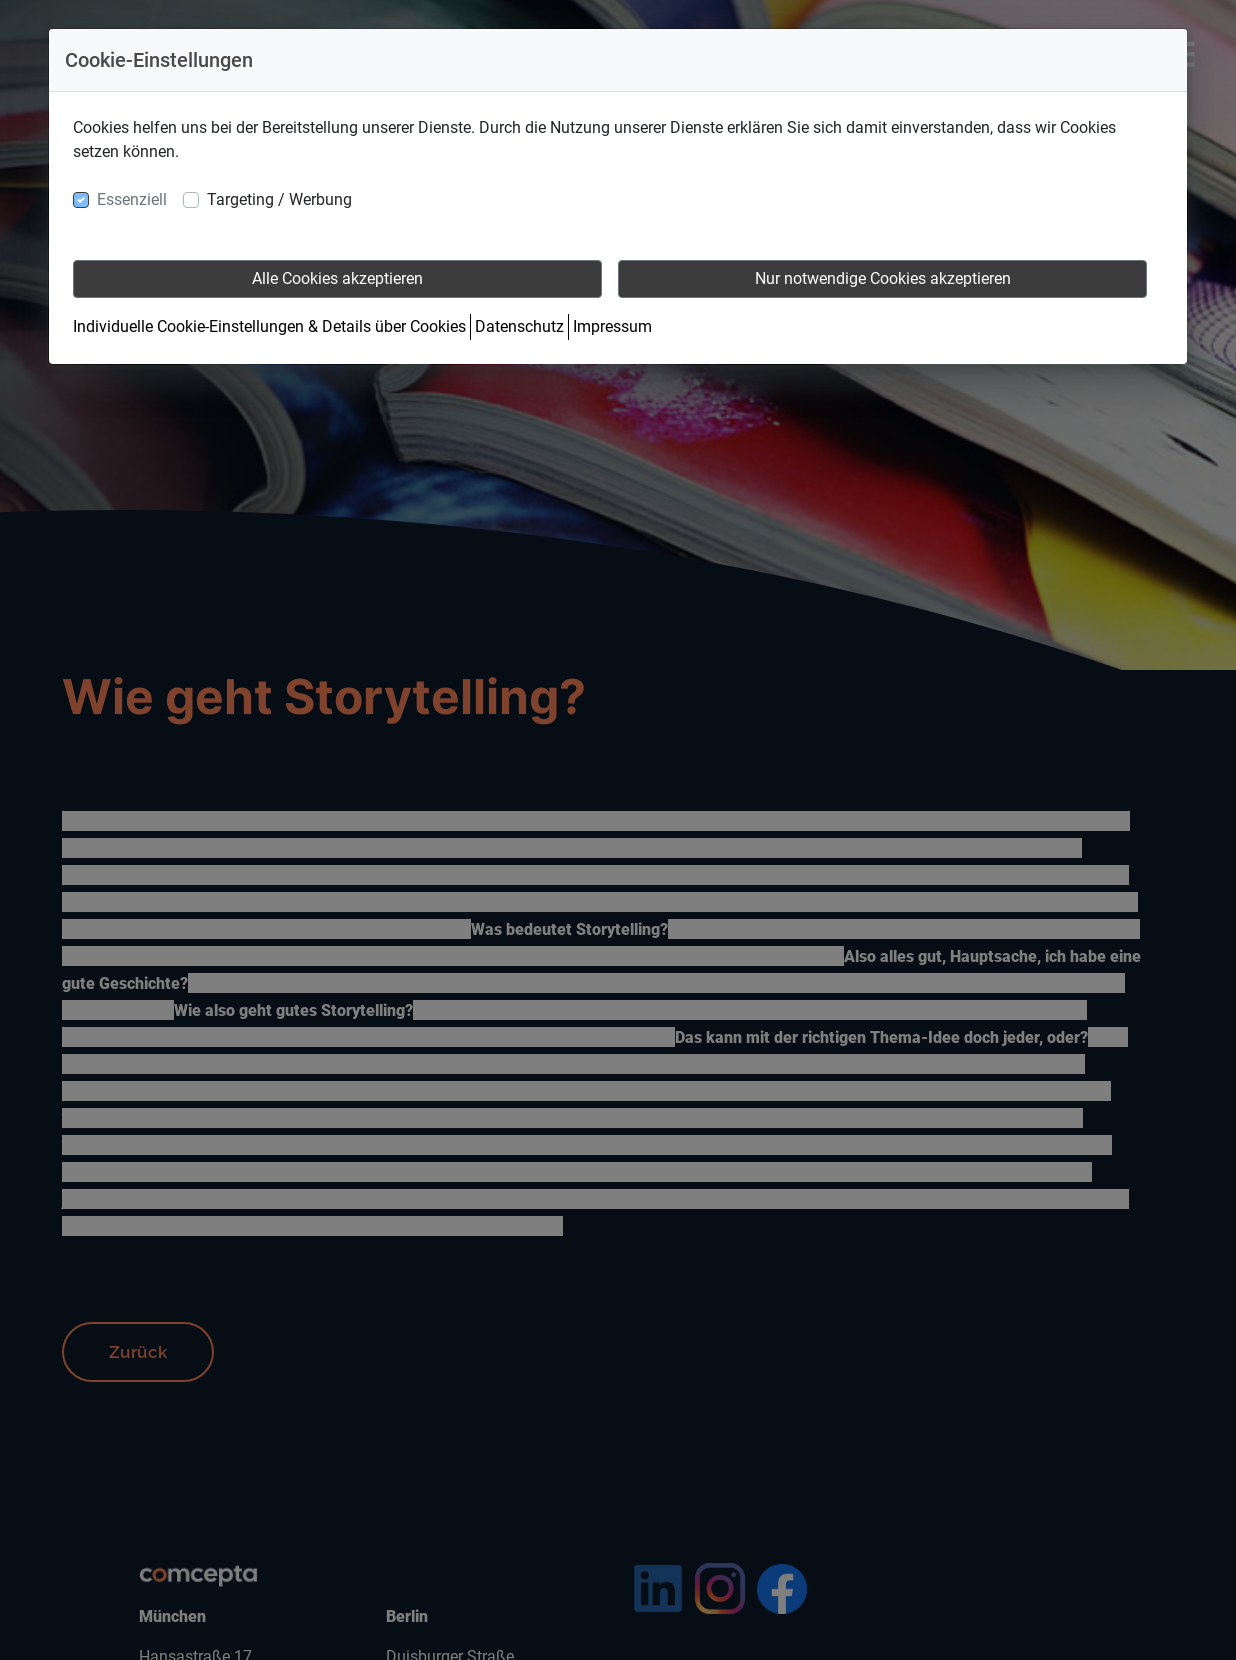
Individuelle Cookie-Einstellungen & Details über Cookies (269, 326)
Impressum (612, 326)
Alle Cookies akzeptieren (337, 278)
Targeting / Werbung (279, 199)
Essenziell (132, 199)
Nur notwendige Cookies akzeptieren (883, 278)
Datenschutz (519, 326)
